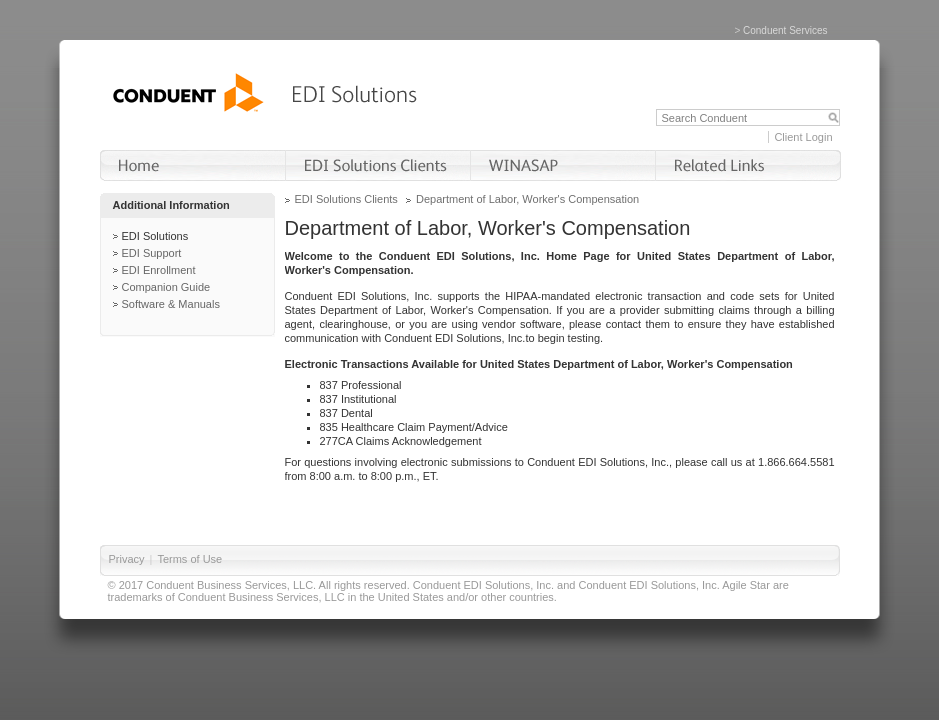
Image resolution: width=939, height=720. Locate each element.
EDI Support (152, 253)
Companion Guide (166, 287)
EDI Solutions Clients (346, 199)
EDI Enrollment (159, 270)
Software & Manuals (171, 304)
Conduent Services (785, 30)
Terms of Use (189, 559)
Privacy (127, 559)
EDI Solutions (155, 236)
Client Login (803, 137)
